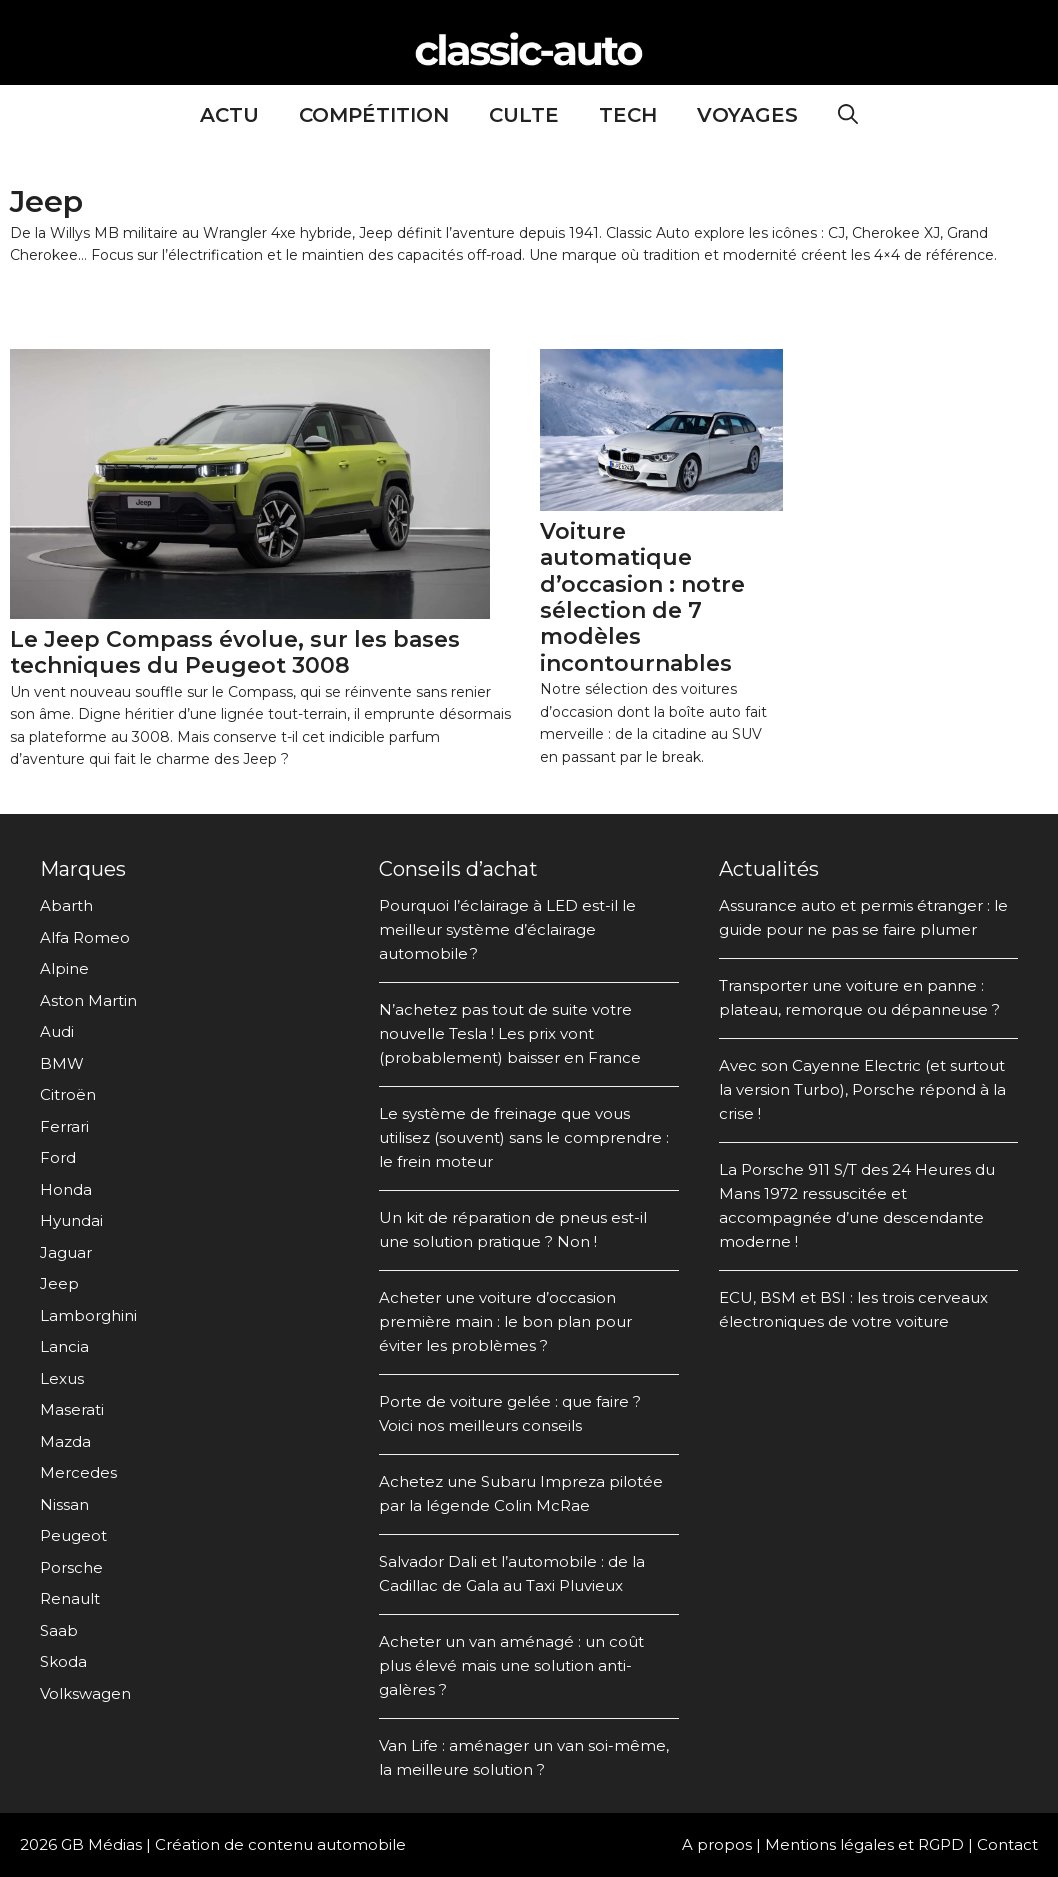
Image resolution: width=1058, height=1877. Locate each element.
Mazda (65, 1441)
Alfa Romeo (85, 937)
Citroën (68, 1094)
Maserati (72, 1409)
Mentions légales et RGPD (864, 1844)
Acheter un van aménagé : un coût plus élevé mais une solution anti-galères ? (511, 1665)
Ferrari (64, 1126)
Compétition (374, 115)
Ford (58, 1157)
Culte (524, 115)
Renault (70, 1598)
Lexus (62, 1378)
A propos (717, 1844)
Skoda (63, 1661)
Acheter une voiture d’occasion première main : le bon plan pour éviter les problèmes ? (505, 1321)
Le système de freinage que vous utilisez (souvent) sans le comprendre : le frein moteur (524, 1137)
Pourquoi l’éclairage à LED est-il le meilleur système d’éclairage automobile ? (507, 929)
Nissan (64, 1504)
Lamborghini (88, 1315)
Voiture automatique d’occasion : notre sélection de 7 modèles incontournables (642, 597)
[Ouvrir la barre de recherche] (848, 115)
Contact (1007, 1844)
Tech (628, 115)
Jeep (59, 1283)
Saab (59, 1630)
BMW (62, 1063)
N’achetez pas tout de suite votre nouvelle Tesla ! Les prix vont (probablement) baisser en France (510, 1033)
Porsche (71, 1567)
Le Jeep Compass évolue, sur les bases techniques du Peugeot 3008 (235, 652)
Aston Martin (88, 1000)
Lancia (64, 1346)
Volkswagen (85, 1693)
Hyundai (71, 1220)
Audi (57, 1031)
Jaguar (66, 1252)
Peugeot (73, 1535)
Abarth (66, 905)
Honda (66, 1189)
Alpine (64, 968)
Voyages (747, 115)
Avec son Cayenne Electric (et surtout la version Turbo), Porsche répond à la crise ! (862, 1089)
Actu (229, 115)
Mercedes (78, 1472)
